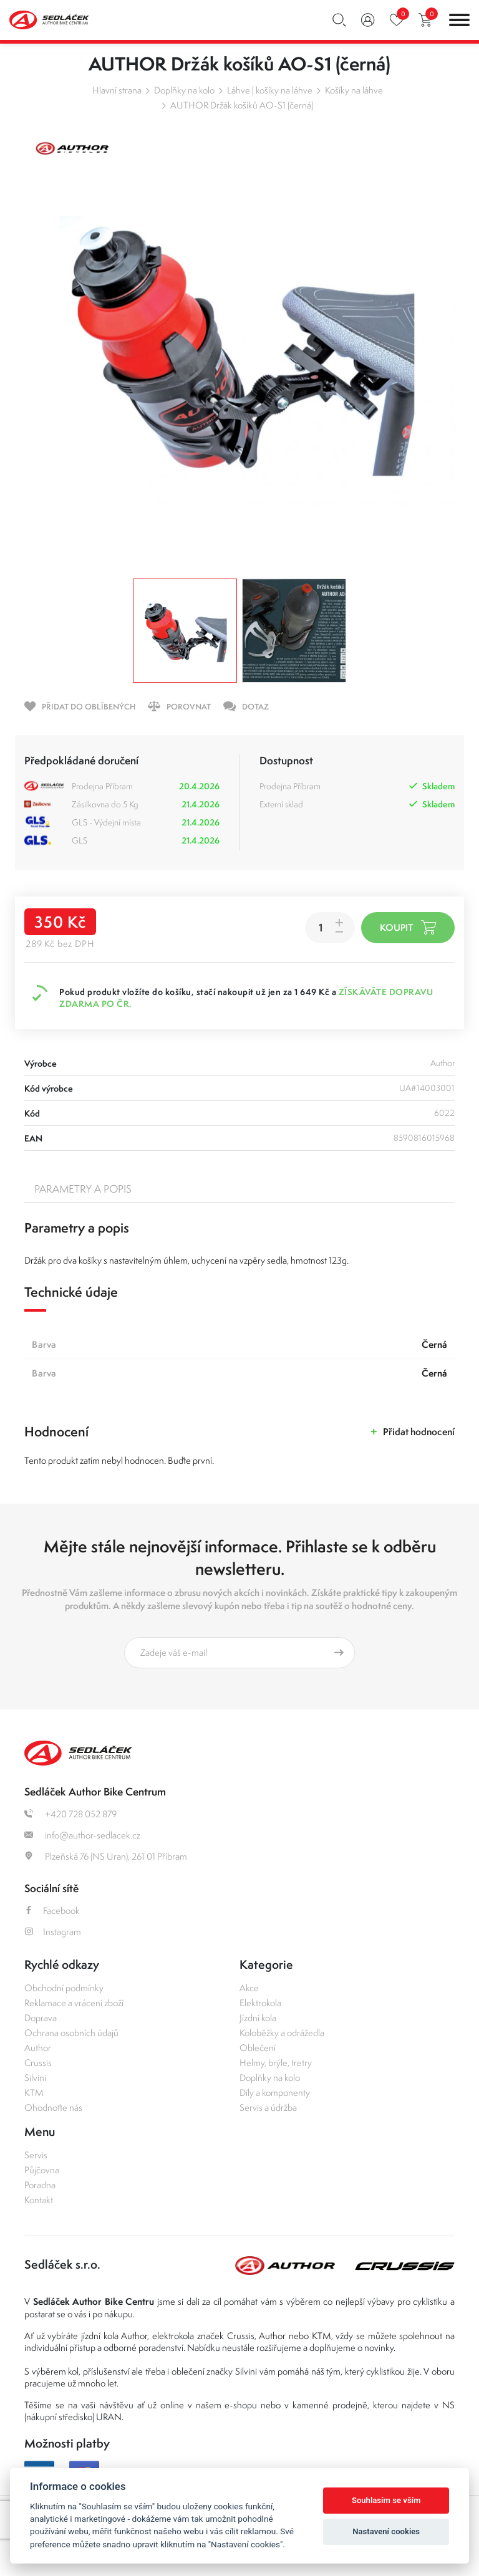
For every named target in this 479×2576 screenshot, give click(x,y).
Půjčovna (41, 2170)
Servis (35, 2155)
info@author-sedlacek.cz (82, 1835)
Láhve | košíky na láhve (269, 90)
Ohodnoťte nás (53, 2107)
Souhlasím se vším (386, 2500)
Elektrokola (260, 2003)
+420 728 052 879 (70, 1814)
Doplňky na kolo (184, 90)
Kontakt (38, 2200)
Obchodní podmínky (64, 1988)
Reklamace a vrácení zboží (73, 2003)
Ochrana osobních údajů (71, 2033)
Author (37, 2048)
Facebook (52, 1910)
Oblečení (258, 2048)
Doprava (40, 2018)
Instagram (52, 1932)
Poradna (40, 2185)
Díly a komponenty (275, 2092)
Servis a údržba (268, 2107)
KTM (34, 2092)
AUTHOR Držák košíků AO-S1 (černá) (241, 105)
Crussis (38, 2063)
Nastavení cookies (386, 2531)
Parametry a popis (83, 1189)
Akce (249, 1988)
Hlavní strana (117, 90)
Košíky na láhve (354, 90)
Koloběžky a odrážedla (282, 2033)
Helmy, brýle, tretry (276, 2063)
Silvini (35, 2077)
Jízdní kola (258, 2018)
